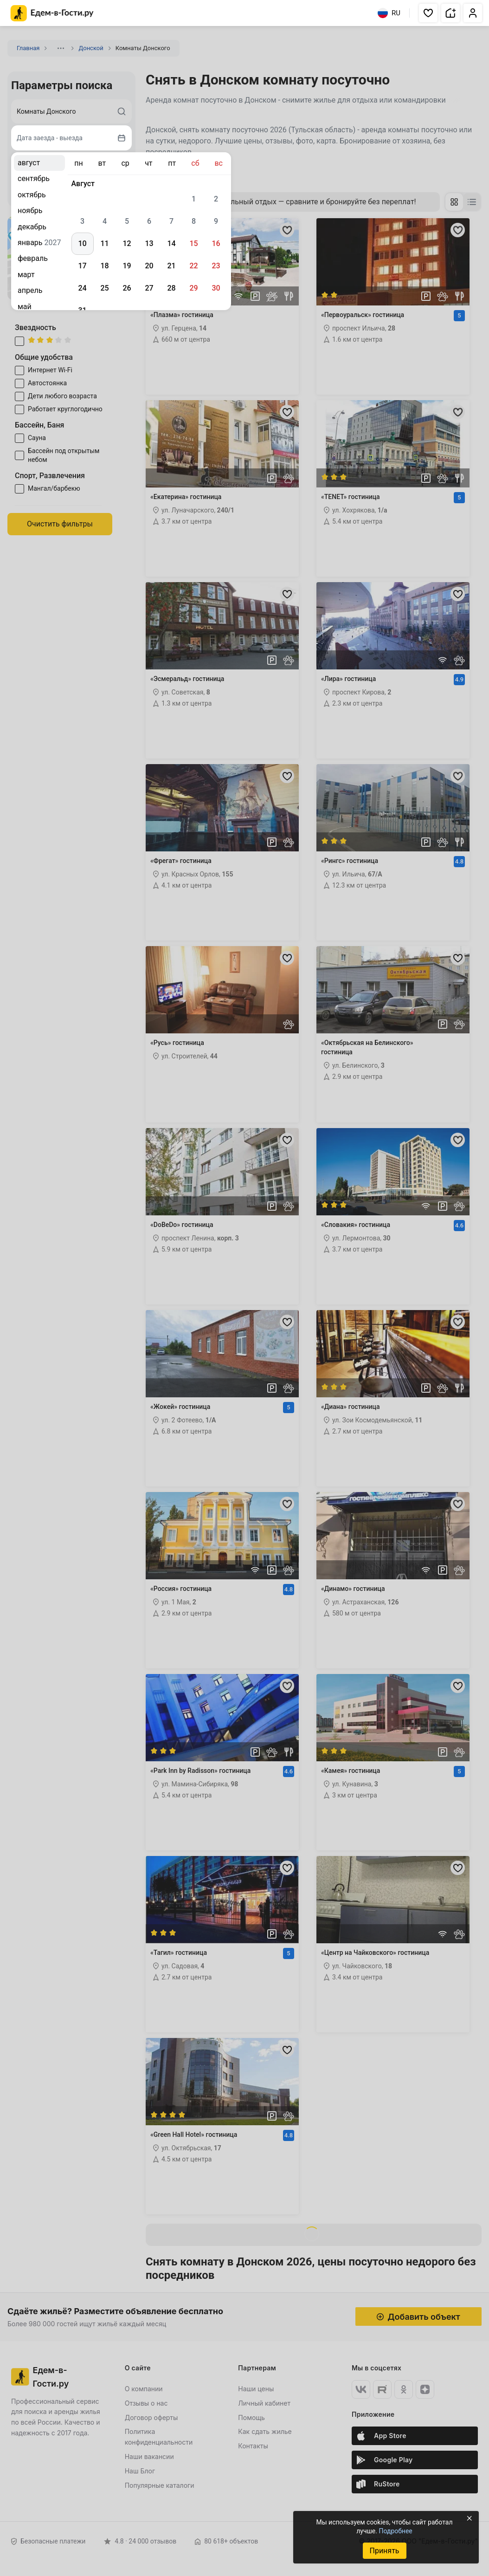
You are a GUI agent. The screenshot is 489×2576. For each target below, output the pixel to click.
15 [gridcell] (193, 243)
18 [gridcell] (104, 265)
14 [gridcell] (171, 243)
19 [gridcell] (126, 265)
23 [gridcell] (216, 265)
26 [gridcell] (126, 288)
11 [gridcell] (104, 243)
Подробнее (395, 2531)
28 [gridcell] (171, 288)
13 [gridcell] (149, 243)
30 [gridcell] (216, 288)
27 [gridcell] (149, 288)
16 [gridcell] (216, 243)
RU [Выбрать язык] (389, 13)
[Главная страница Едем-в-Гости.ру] (52, 13)
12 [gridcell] (126, 243)
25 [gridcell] (104, 288)
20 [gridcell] (149, 265)
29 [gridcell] (193, 288)
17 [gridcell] (82, 265)
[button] (428, 13)
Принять (384, 2550)
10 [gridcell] (82, 243)
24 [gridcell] (82, 288)
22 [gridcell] (193, 265)
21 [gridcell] (171, 265)
